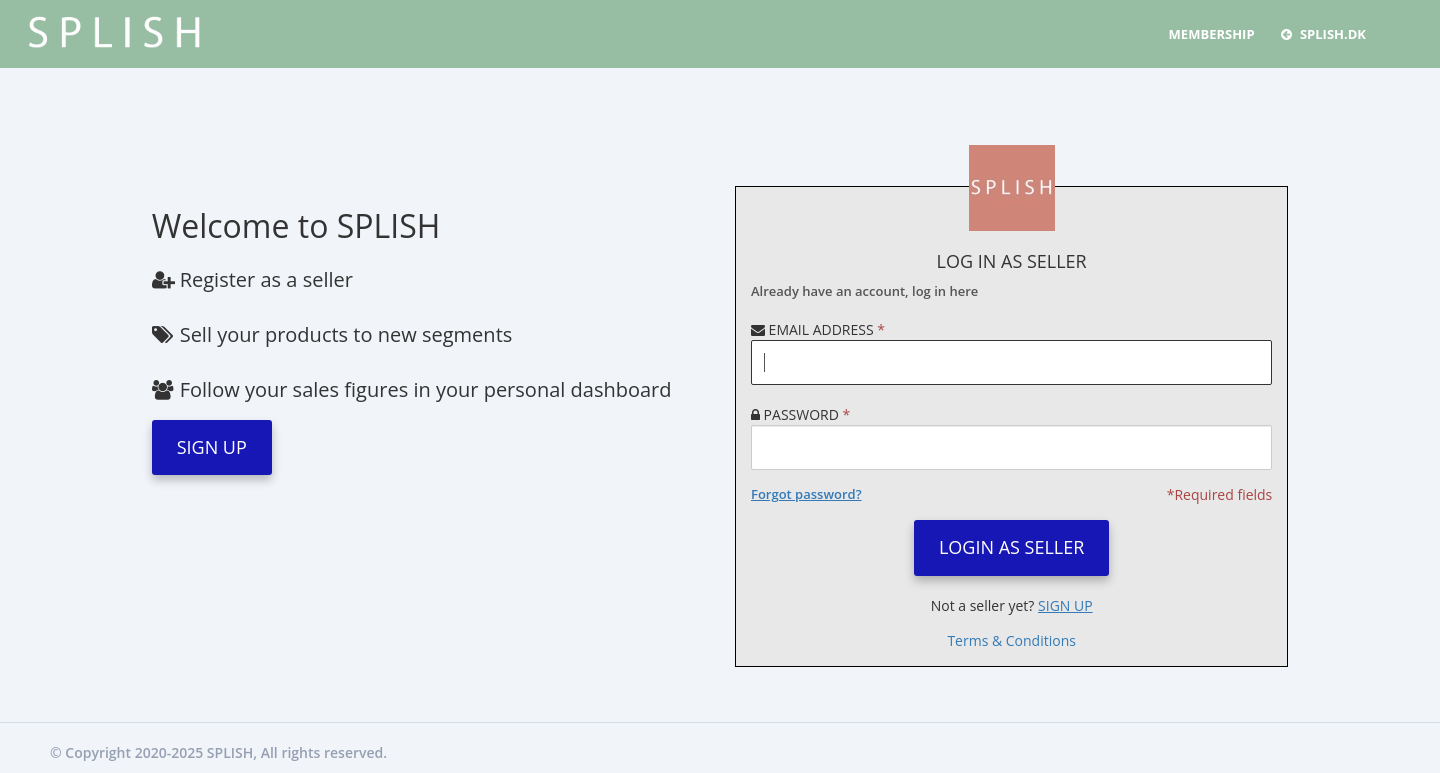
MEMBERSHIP (1212, 34)
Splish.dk (1323, 34)
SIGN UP (212, 447)
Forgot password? (806, 494)
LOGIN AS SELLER (1011, 547)
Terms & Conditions (1011, 640)
